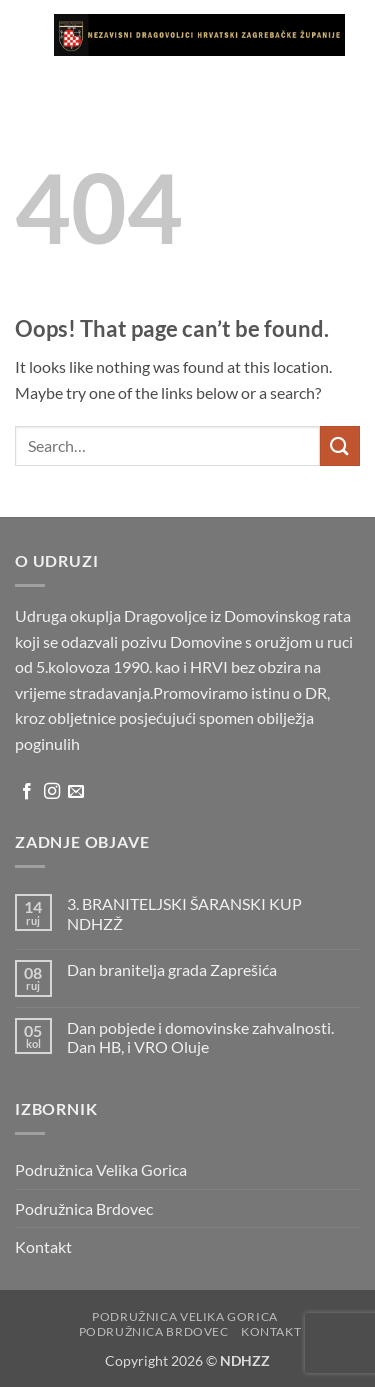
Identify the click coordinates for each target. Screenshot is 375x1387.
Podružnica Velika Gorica (101, 1169)
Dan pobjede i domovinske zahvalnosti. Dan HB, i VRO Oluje (200, 1037)
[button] (27, 34)
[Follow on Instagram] (52, 792)
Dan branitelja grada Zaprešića (172, 969)
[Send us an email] (76, 792)
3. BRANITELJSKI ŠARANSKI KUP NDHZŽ (184, 913)
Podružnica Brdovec (84, 1208)
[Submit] (340, 445)
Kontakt (43, 1246)
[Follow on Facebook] (27, 792)
